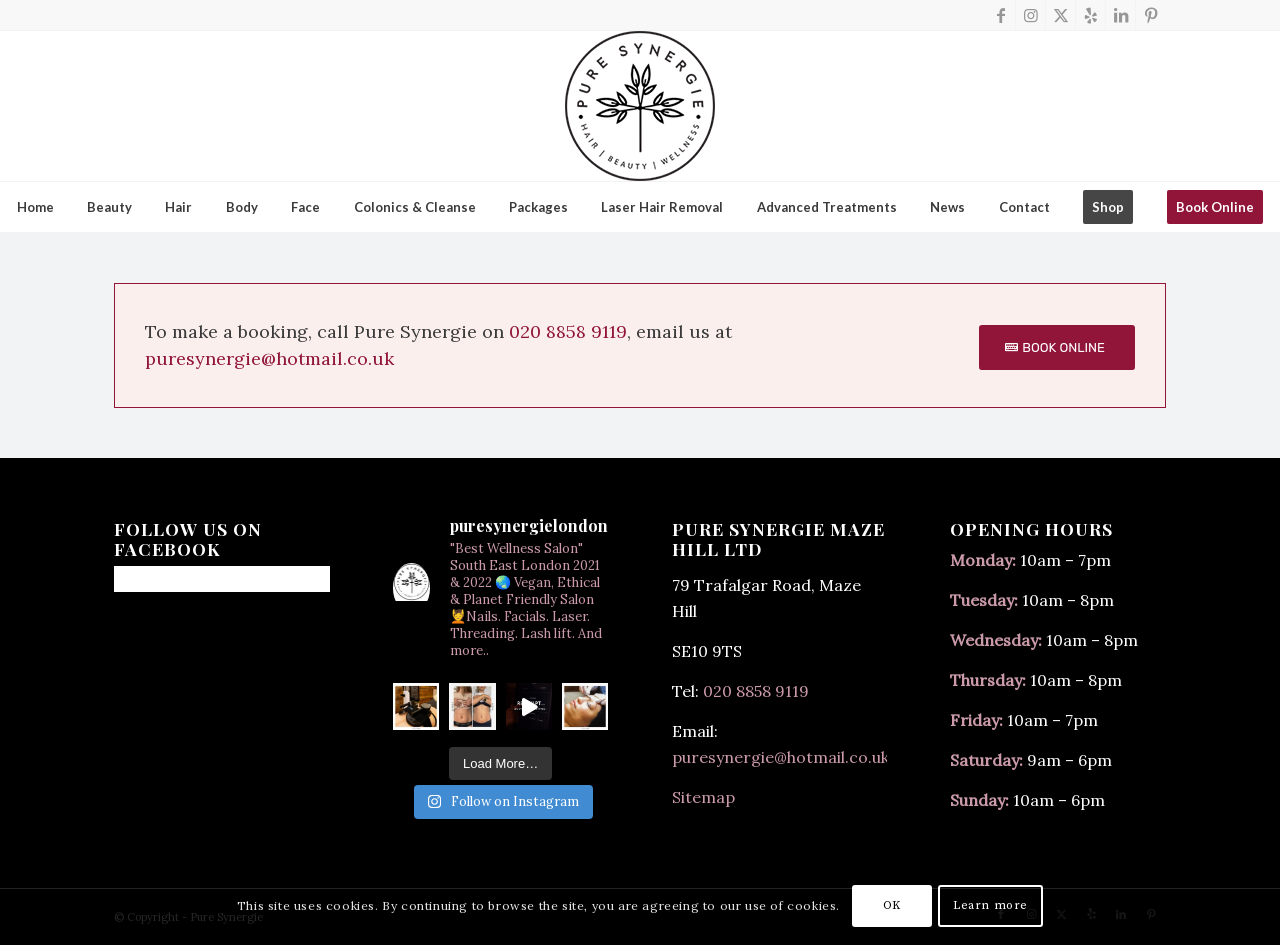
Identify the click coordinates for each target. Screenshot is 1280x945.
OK (892, 905)
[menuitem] (35, 207)
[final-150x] (640, 106)
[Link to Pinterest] (1151, 15)
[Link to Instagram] (1030, 15)
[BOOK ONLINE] (1057, 348)
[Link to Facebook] (1000, 15)
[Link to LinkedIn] (1120, 15)
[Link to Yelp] (1090, 15)
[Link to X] (1060, 15)
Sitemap (703, 797)
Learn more (990, 905)
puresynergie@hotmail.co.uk (269, 358)
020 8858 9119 (568, 331)
